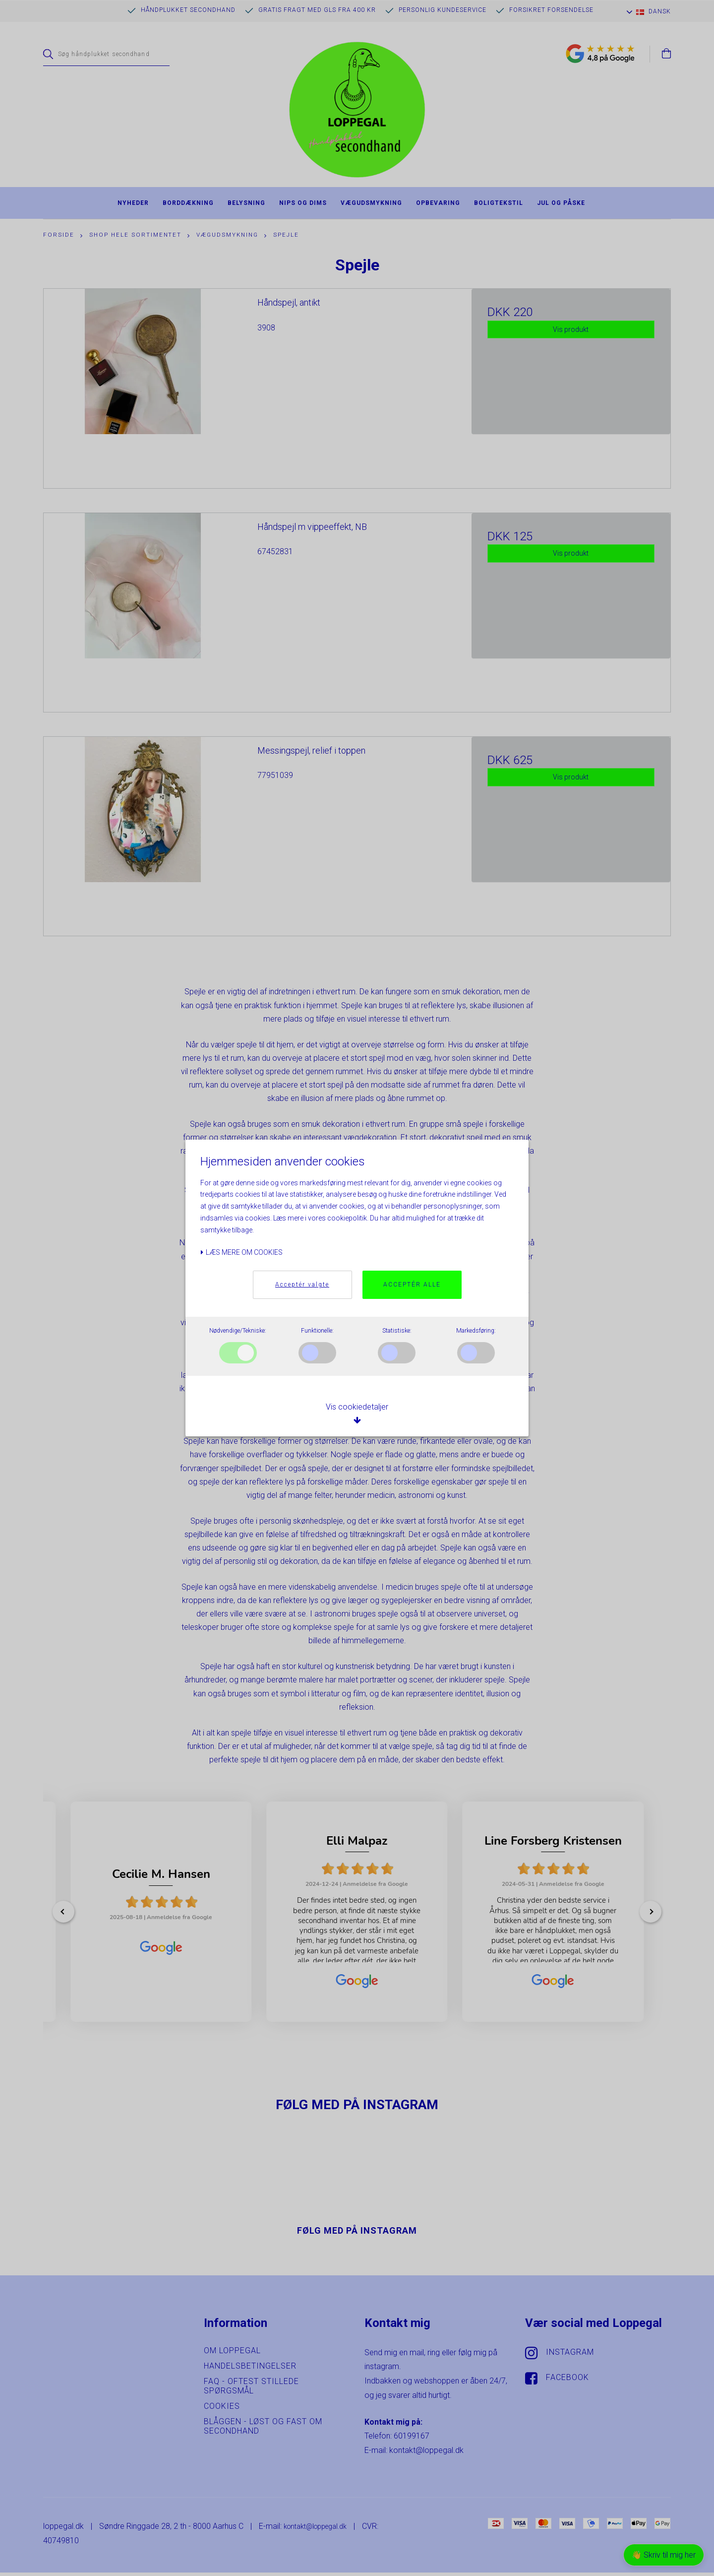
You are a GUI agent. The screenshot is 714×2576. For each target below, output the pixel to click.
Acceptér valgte (302, 1284)
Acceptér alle (412, 1284)
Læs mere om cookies (241, 1252)
